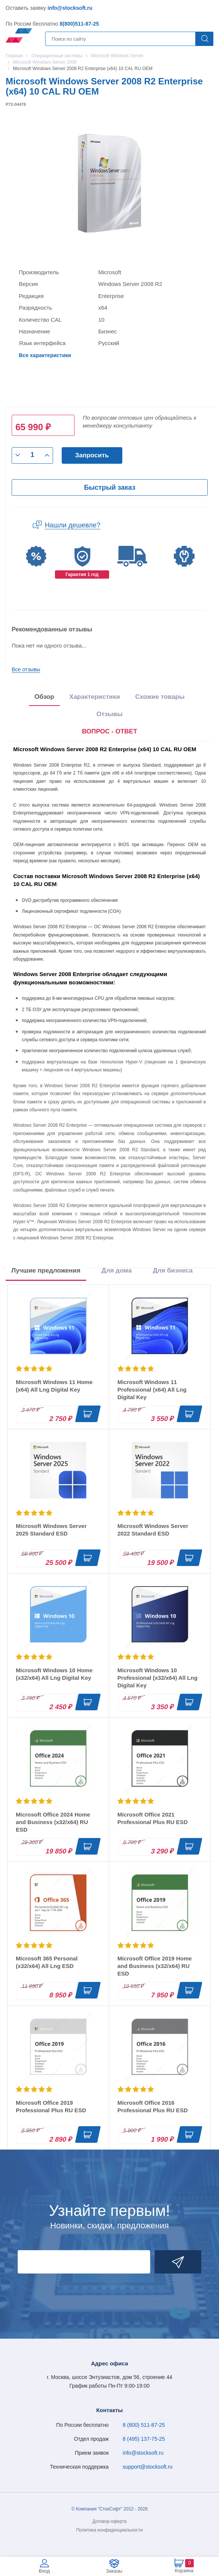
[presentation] (109, 732)
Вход (44, 2571)
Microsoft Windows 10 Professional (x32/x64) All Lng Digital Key (157, 1677)
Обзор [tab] (44, 696)
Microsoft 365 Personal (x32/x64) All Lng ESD (47, 1962)
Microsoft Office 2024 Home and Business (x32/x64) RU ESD (53, 1822)
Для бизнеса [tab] (173, 1270)
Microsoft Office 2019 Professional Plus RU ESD (51, 2106)
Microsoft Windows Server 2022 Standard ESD (152, 1530)
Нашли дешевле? (72, 525)
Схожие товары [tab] (159, 696)
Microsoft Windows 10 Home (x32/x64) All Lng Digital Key (54, 1674)
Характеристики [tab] (94, 696)
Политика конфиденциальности (109, 2530)
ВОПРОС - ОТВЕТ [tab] (109, 731)
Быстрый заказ (109, 487)
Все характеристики (45, 355)
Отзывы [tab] (109, 714)
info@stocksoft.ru (69, 8)
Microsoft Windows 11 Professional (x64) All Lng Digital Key (152, 1389)
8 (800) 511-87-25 (144, 2425)
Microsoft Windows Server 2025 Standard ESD (51, 1530)
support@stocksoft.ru (148, 2467)
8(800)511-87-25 (79, 24)
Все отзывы (26, 669)
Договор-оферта (110, 2521)
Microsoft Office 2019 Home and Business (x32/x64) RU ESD (154, 1966)
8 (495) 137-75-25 (144, 2439)
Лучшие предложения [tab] (46, 1270)
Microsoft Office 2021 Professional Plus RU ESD (152, 1818)
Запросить (92, 455)
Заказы (114, 2571)
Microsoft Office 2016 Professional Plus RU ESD (152, 2106)
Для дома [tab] (117, 1270)
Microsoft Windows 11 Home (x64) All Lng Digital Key (54, 1386)
